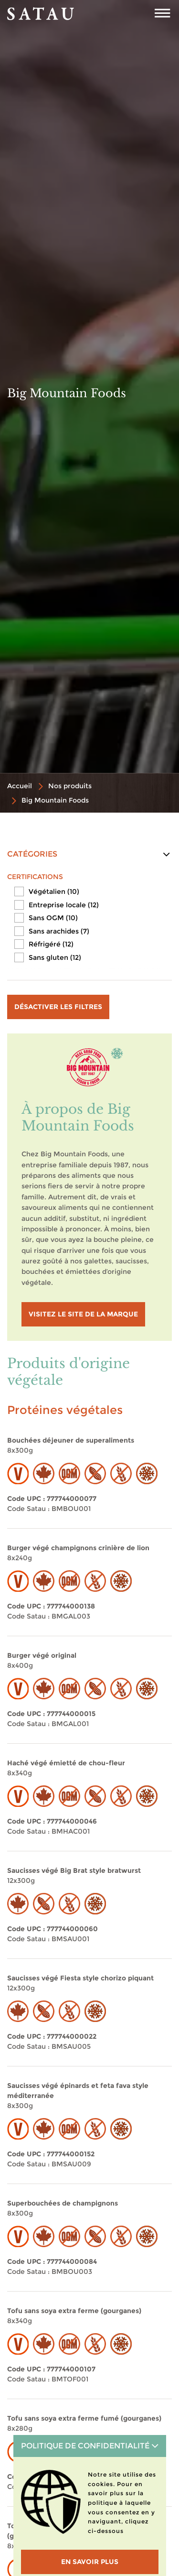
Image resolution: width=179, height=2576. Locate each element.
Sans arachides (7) (59, 931)
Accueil (19, 786)
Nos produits (70, 786)
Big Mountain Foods (55, 800)
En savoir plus (89, 2561)
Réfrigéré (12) (51, 944)
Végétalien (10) (54, 891)
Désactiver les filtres (58, 1006)
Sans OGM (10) (53, 917)
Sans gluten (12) (55, 957)
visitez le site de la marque (83, 1314)
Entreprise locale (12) (64, 905)
